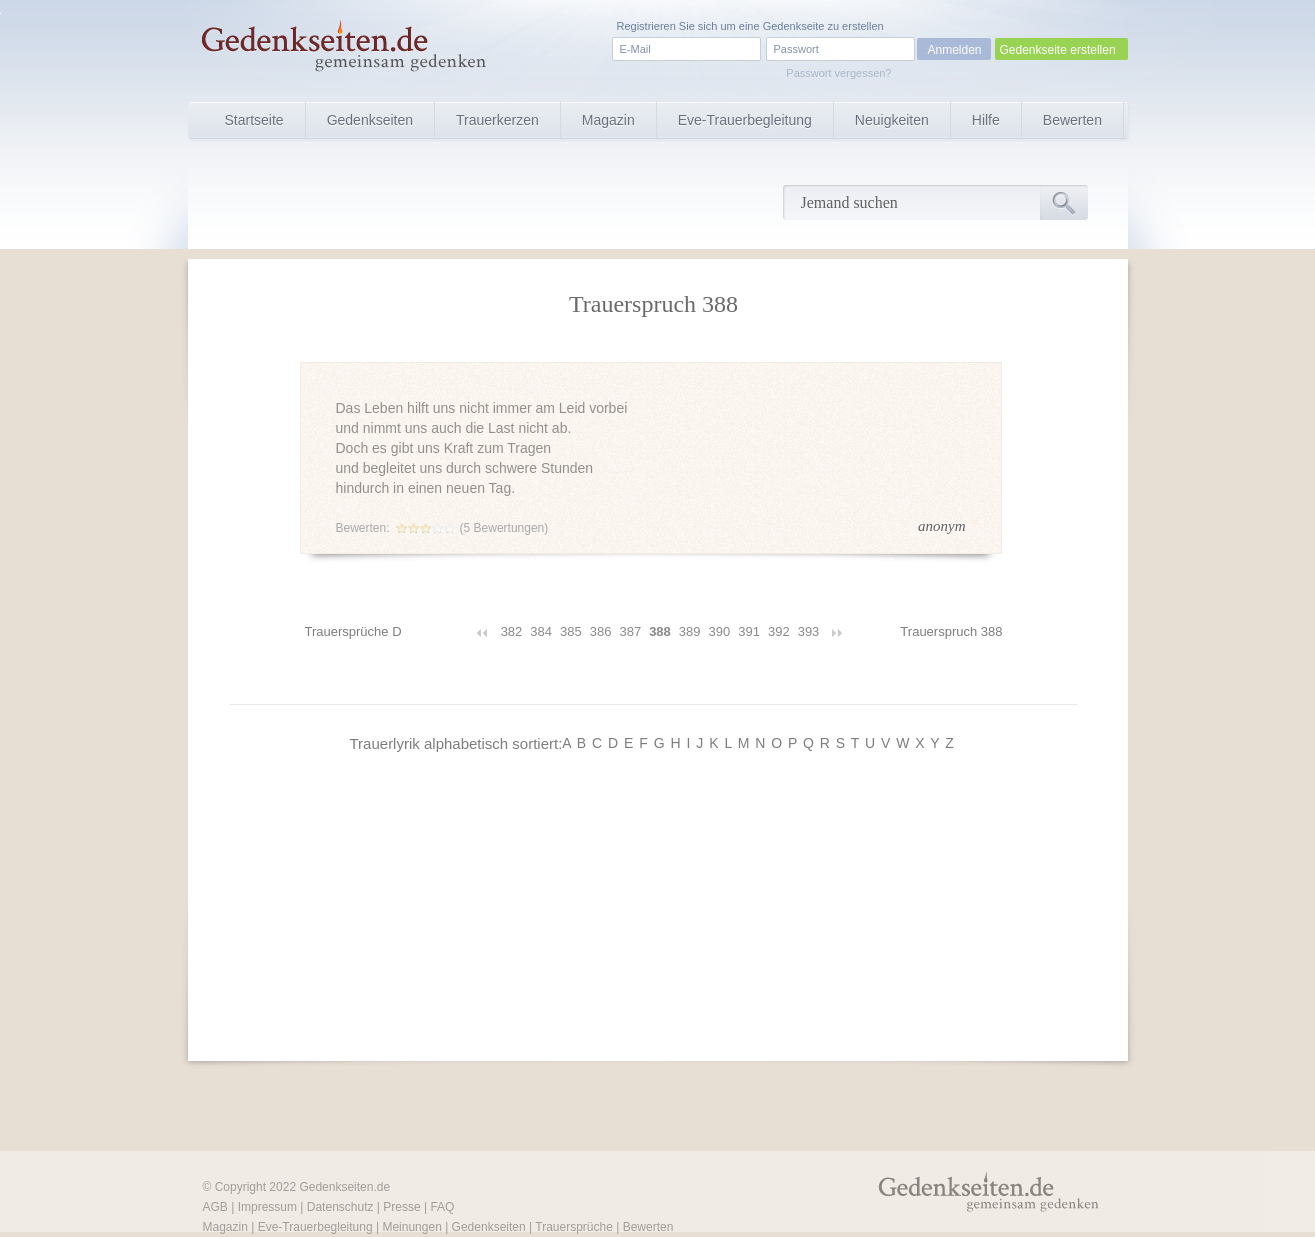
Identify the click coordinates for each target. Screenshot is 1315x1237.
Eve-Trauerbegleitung (745, 120)
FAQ (442, 1207)
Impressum (267, 1207)
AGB (215, 1207)
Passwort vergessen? (838, 73)
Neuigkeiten (892, 120)
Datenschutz (340, 1207)
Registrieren (646, 26)
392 (779, 631)
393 (809, 631)
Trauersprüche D (353, 631)
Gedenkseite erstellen (1058, 50)
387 (630, 631)
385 (571, 631)
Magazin (608, 120)
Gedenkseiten (370, 120)
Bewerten (1072, 120)
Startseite (254, 120)
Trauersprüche (574, 1227)
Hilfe (986, 120)
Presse (401, 1207)
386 (601, 631)
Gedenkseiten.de (344, 1187)
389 (690, 631)
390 (720, 631)
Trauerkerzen (497, 120)
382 (512, 631)
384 (541, 631)
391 (749, 631)
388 (660, 631)
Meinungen (411, 1227)
